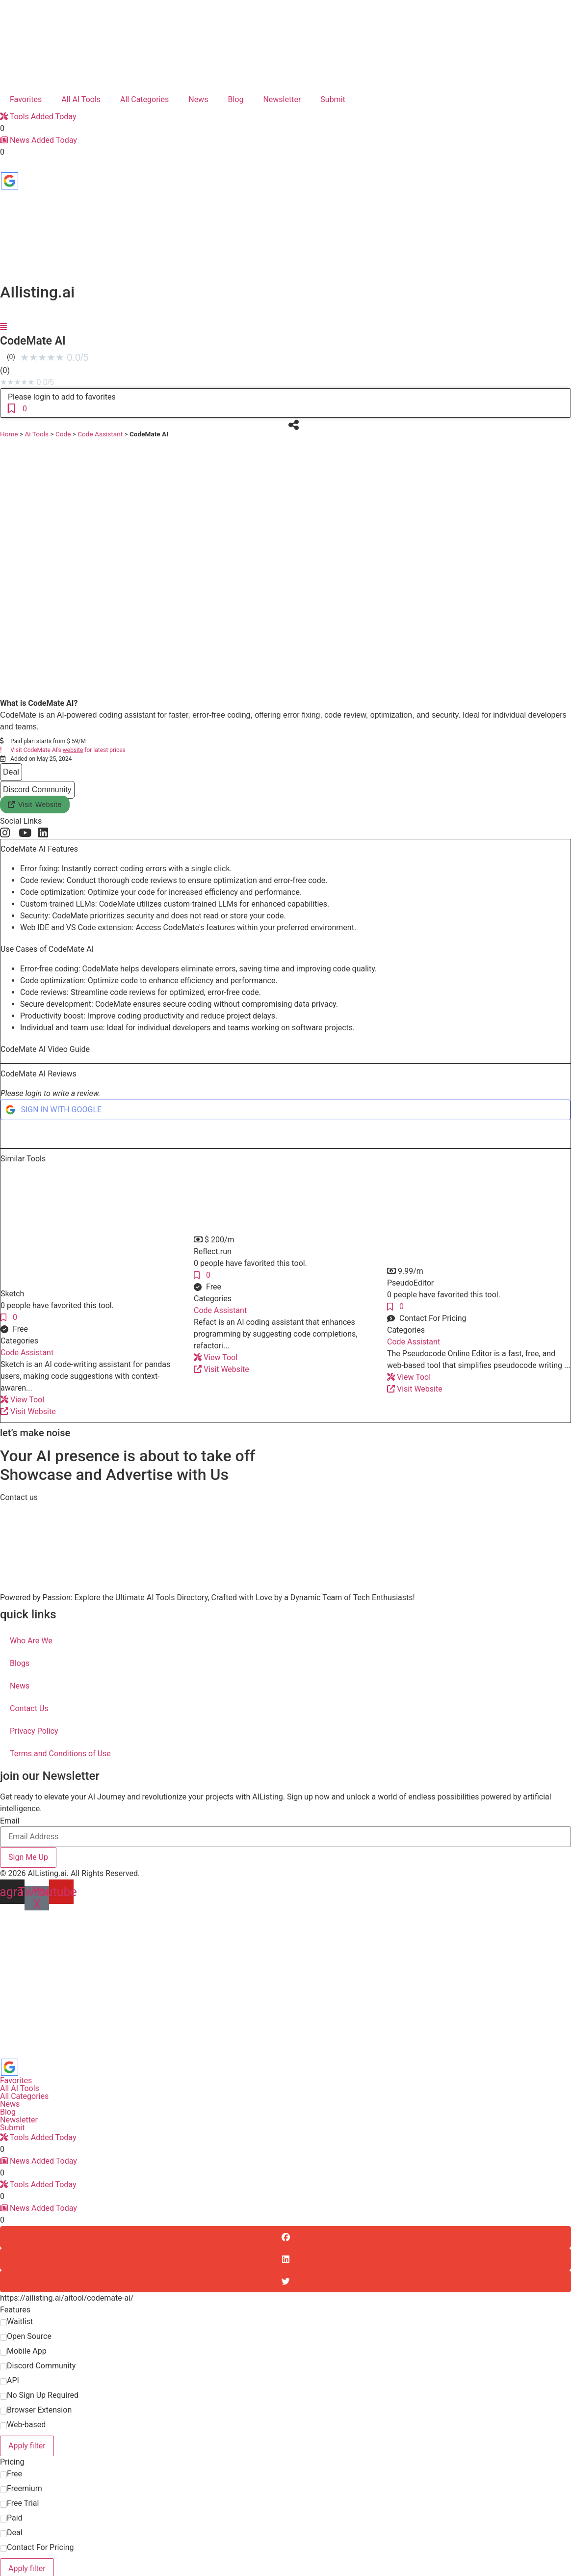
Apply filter (27, 2445)
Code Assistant (100, 434)
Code (63, 434)
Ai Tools (37, 434)
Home (9, 434)
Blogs (19, 1663)
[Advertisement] (285, 1984)
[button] (214, 1239)
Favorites (26, 99)
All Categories (144, 99)
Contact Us (29, 1708)
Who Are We (31, 1640)
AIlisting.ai (37, 292)
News (198, 99)
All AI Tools (81, 99)
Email (10, 1821)
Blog (235, 99)
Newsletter (282, 99)
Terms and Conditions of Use (60, 1753)
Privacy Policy (34, 1731)
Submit (332, 99)
